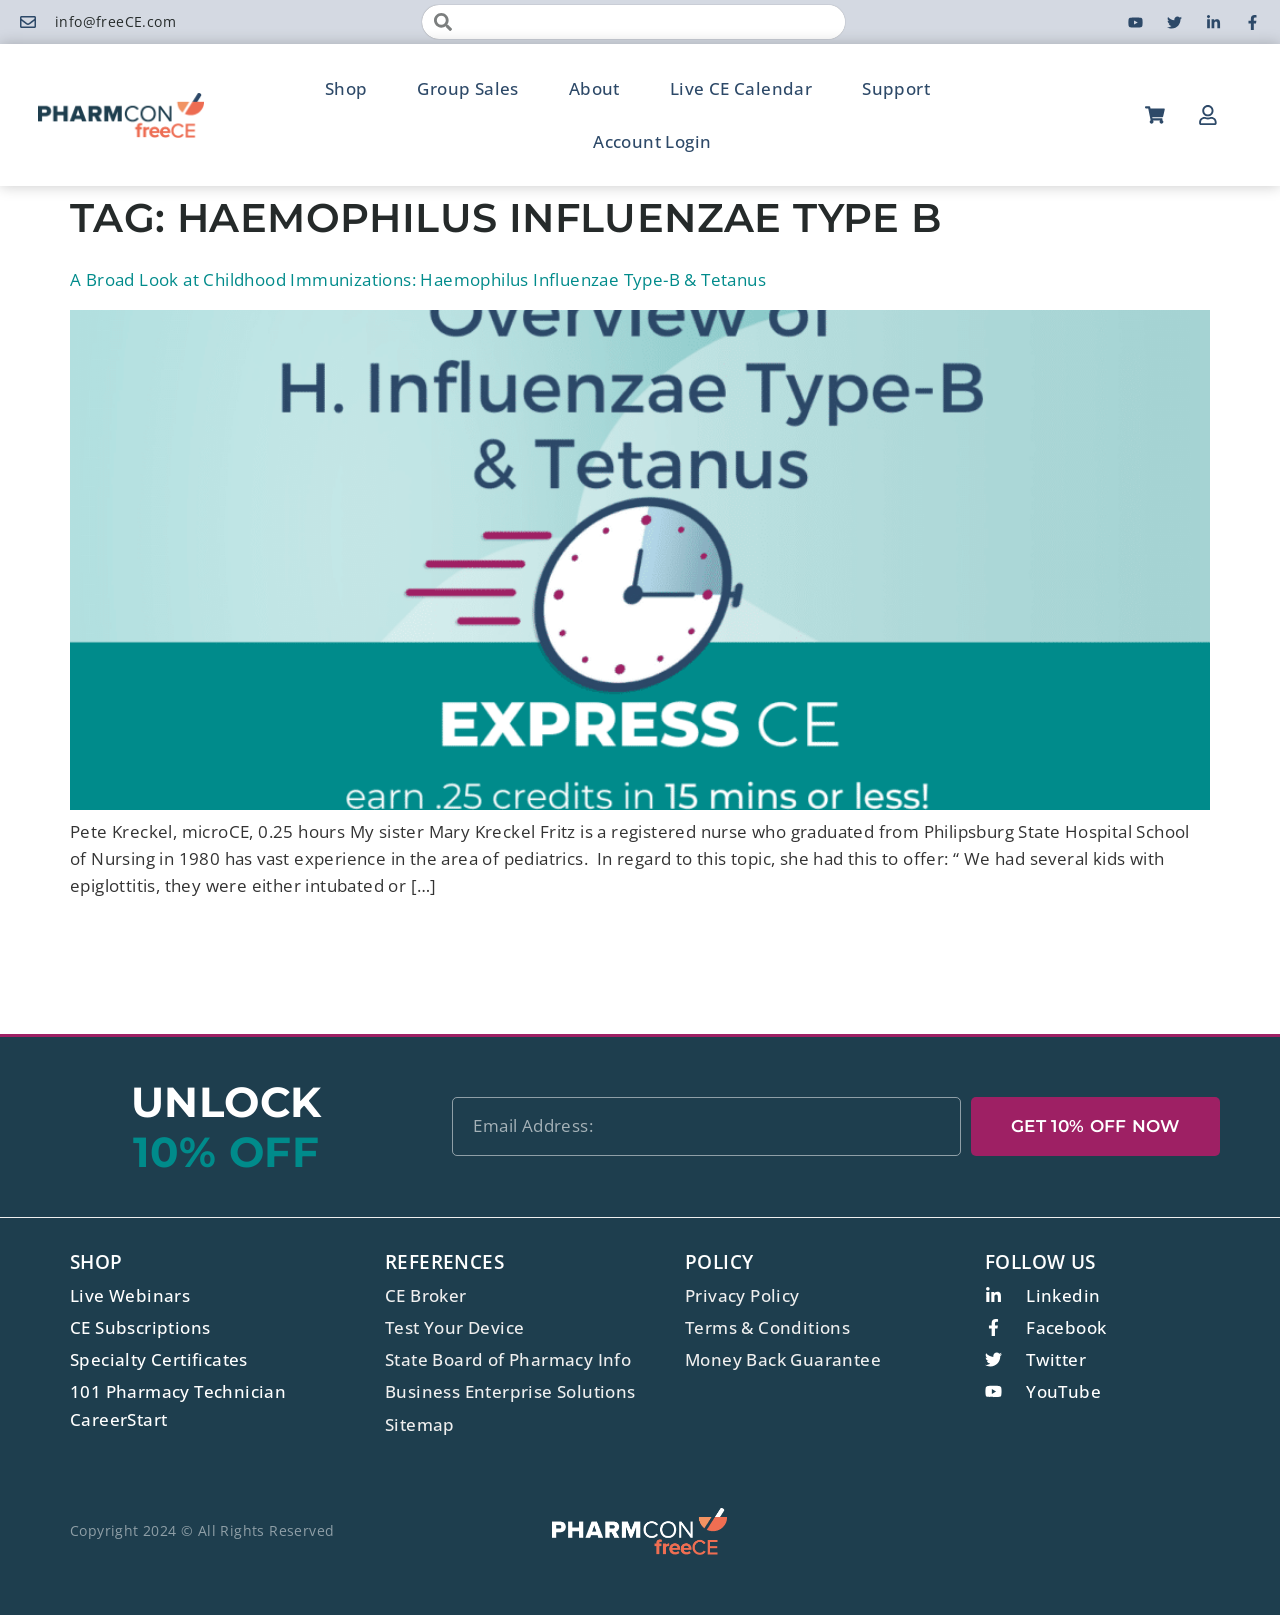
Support (896, 88)
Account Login (652, 141)
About (594, 88)
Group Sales (467, 88)
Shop (346, 88)
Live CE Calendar (741, 88)
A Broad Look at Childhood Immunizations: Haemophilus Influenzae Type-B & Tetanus (418, 279)
